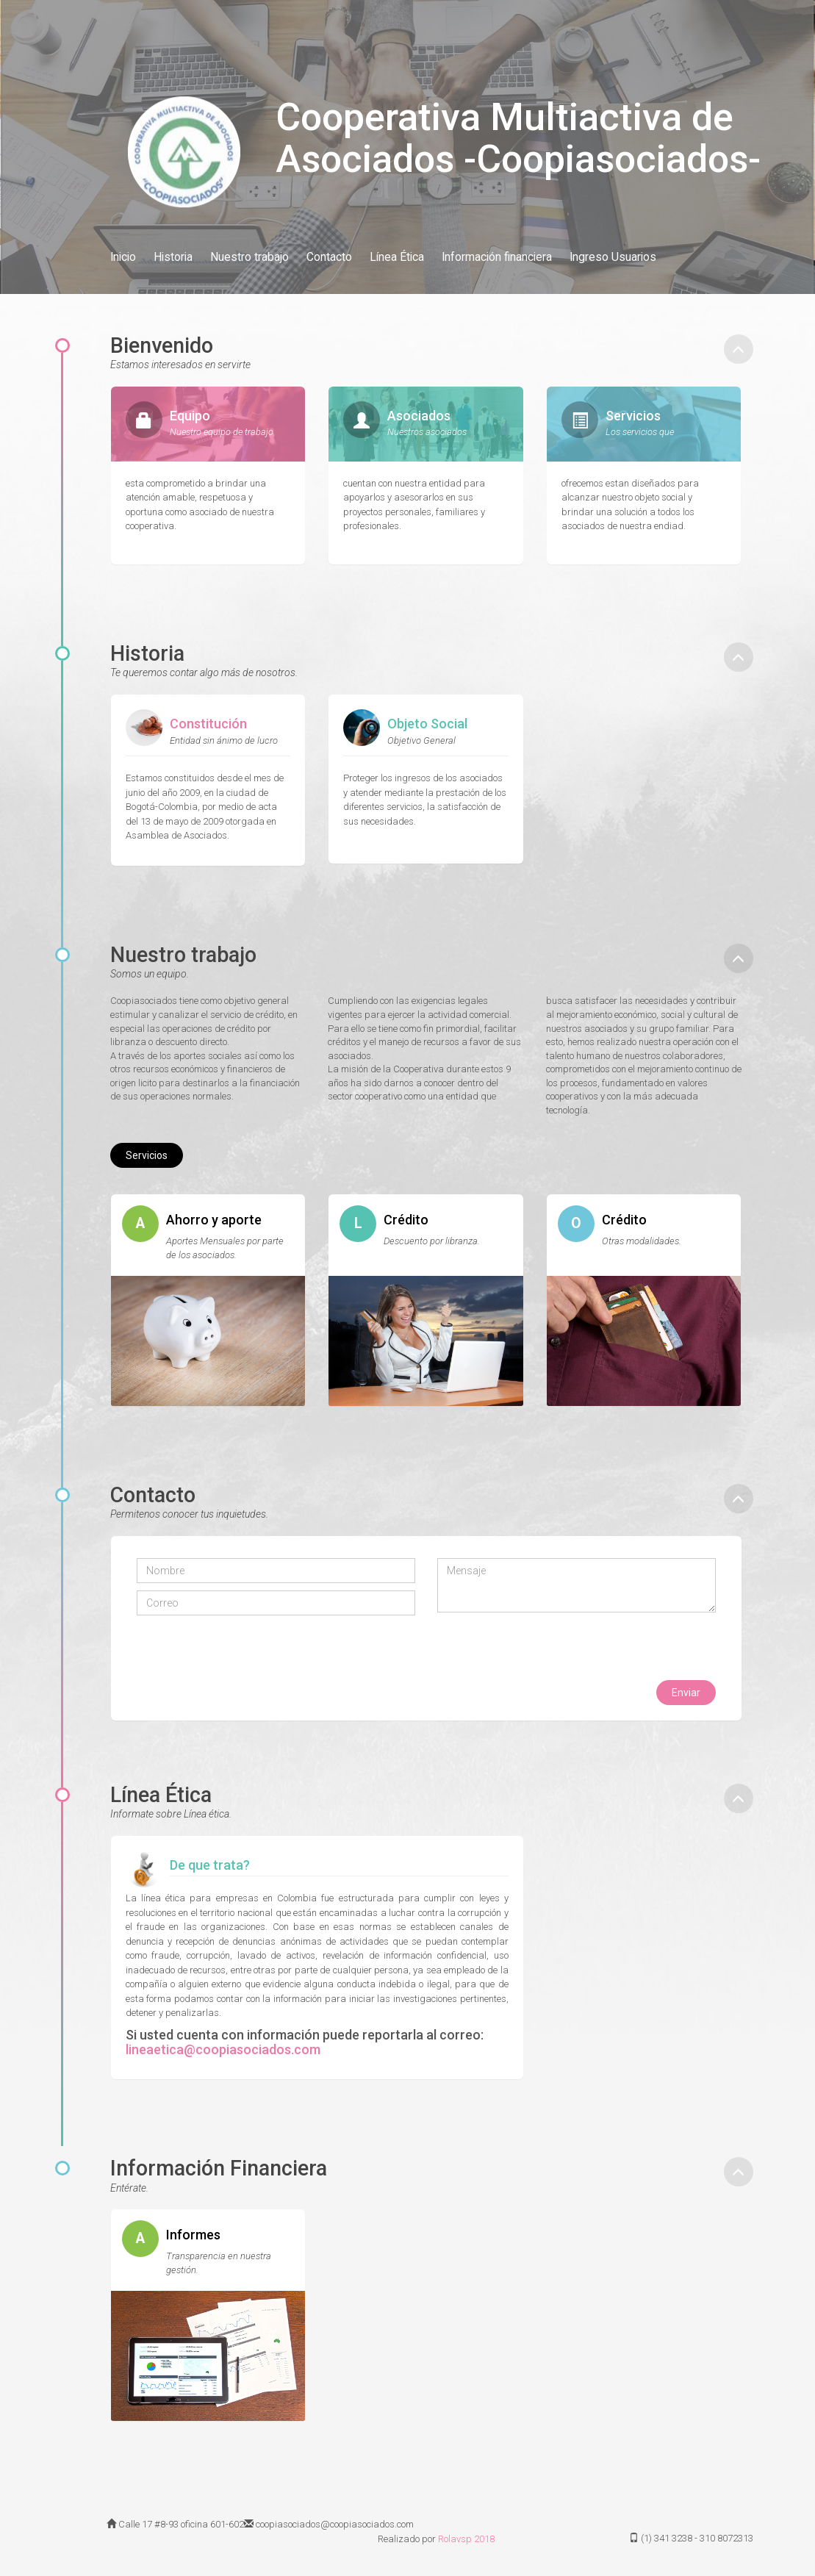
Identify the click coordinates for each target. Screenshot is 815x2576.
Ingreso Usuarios (613, 257)
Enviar (686, 1692)
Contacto (329, 257)
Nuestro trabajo (249, 257)
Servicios (147, 1155)
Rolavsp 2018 (466, 2538)
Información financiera (497, 257)
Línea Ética (397, 257)
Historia (173, 257)
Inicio (123, 257)
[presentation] (248, 1651)
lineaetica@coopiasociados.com (223, 2049)
